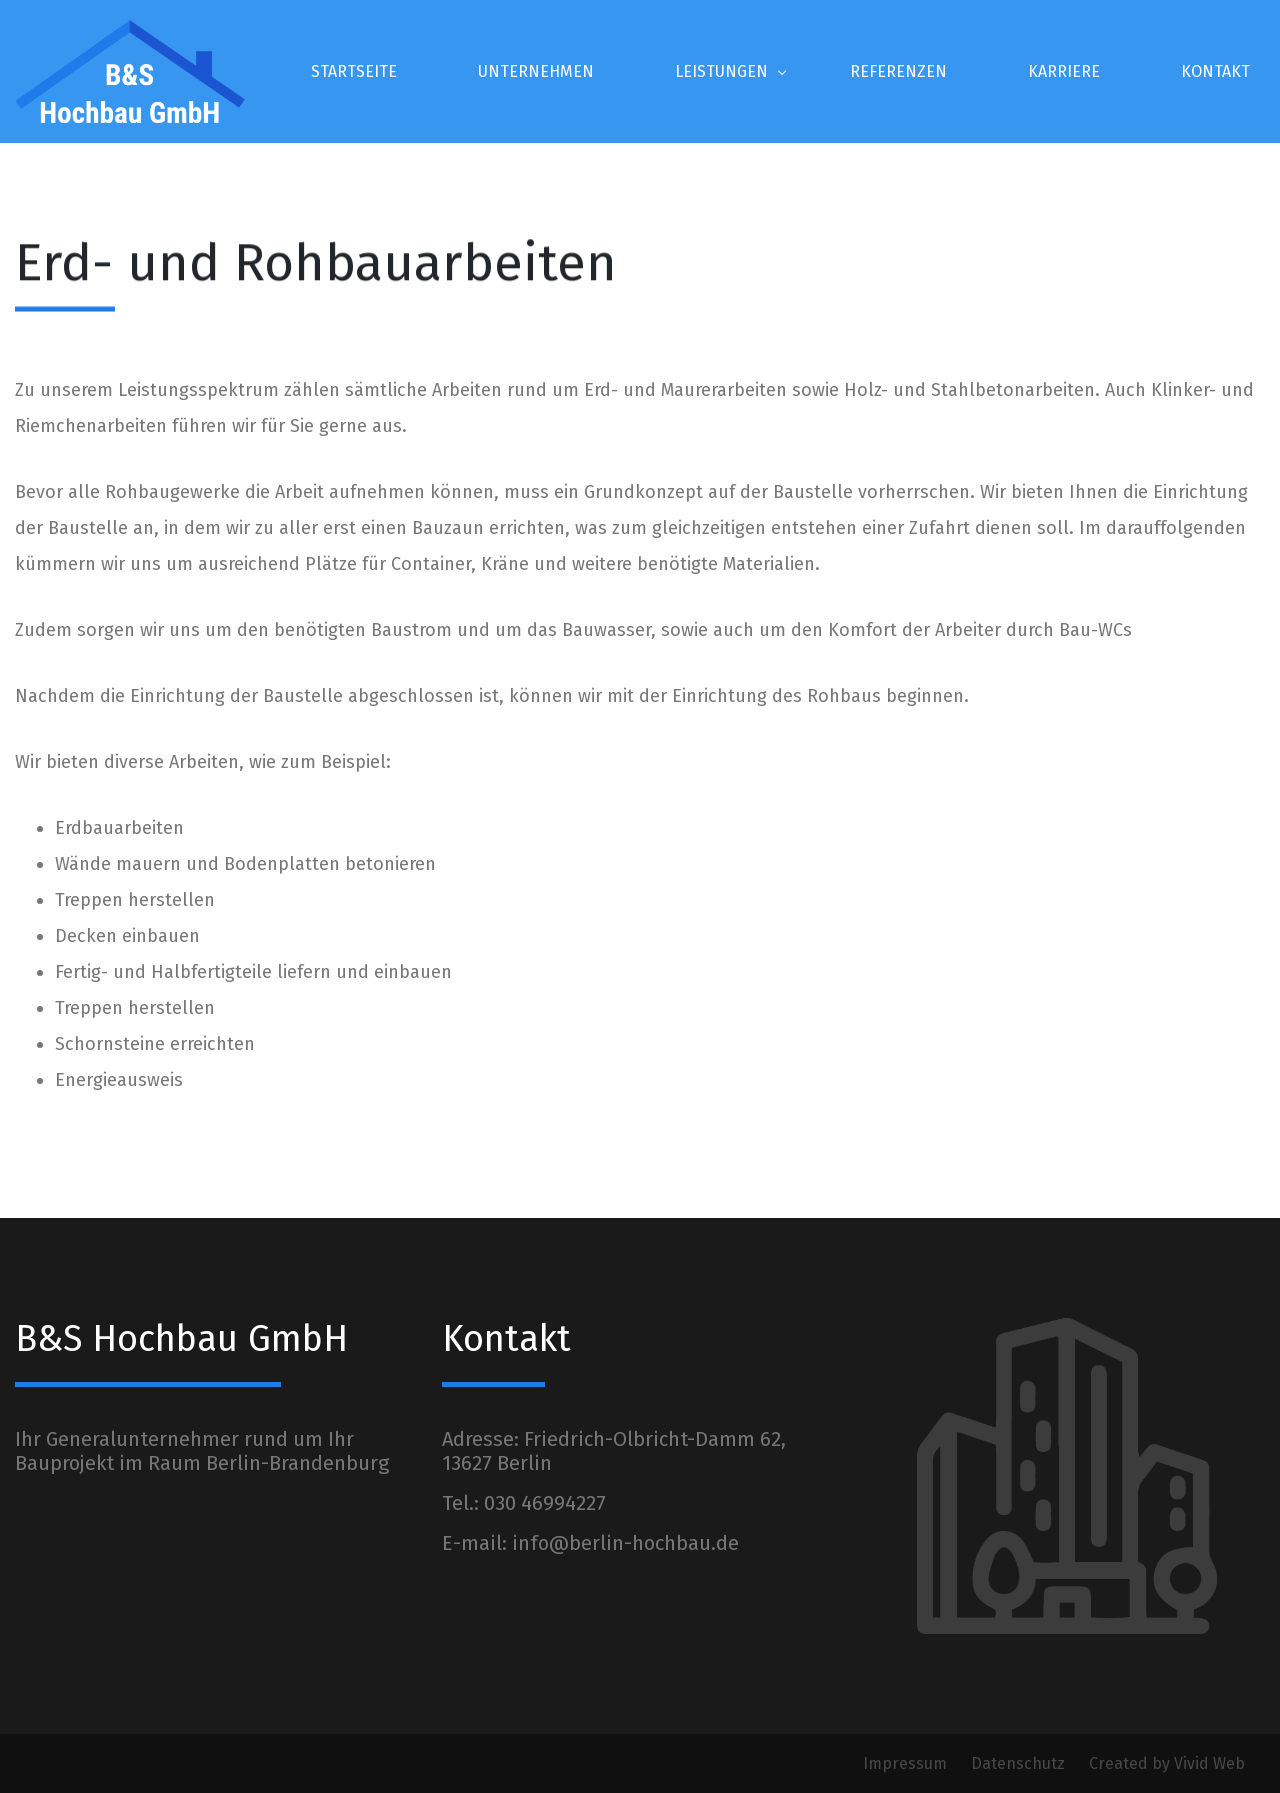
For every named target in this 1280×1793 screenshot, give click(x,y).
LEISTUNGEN (721, 71)
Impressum (907, 1763)
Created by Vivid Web (1167, 1763)
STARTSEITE (354, 71)
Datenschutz (1020, 1763)
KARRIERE (1064, 71)
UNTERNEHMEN (536, 71)
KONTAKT (1215, 71)
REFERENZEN (898, 71)
